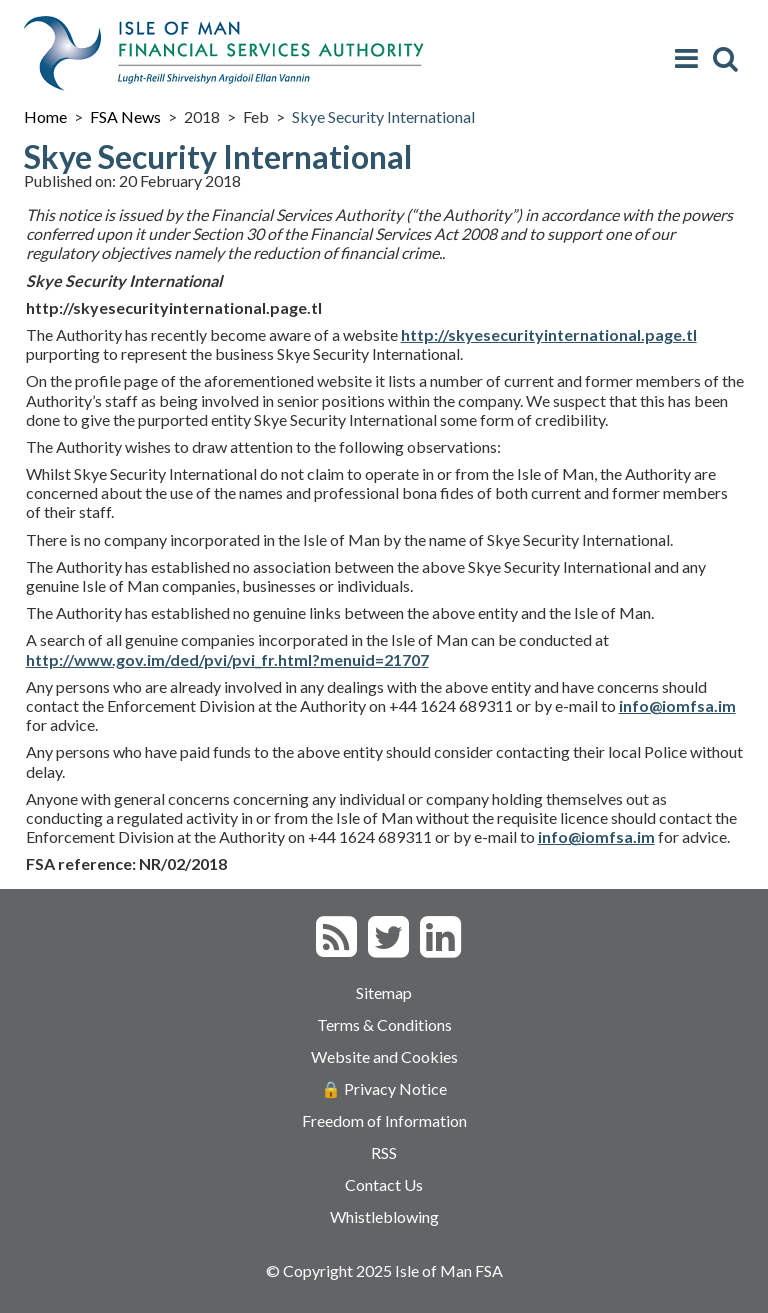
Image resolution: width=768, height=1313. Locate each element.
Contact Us (384, 1184)
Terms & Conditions (384, 1024)
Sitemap (384, 992)
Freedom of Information (384, 1120)
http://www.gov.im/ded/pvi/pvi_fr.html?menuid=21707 (227, 659)
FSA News (125, 116)
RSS (384, 1152)
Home (45, 116)
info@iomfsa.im (596, 836)
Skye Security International (383, 116)
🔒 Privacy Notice (384, 1088)
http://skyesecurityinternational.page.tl (549, 334)
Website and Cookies (384, 1056)
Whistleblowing (384, 1216)
